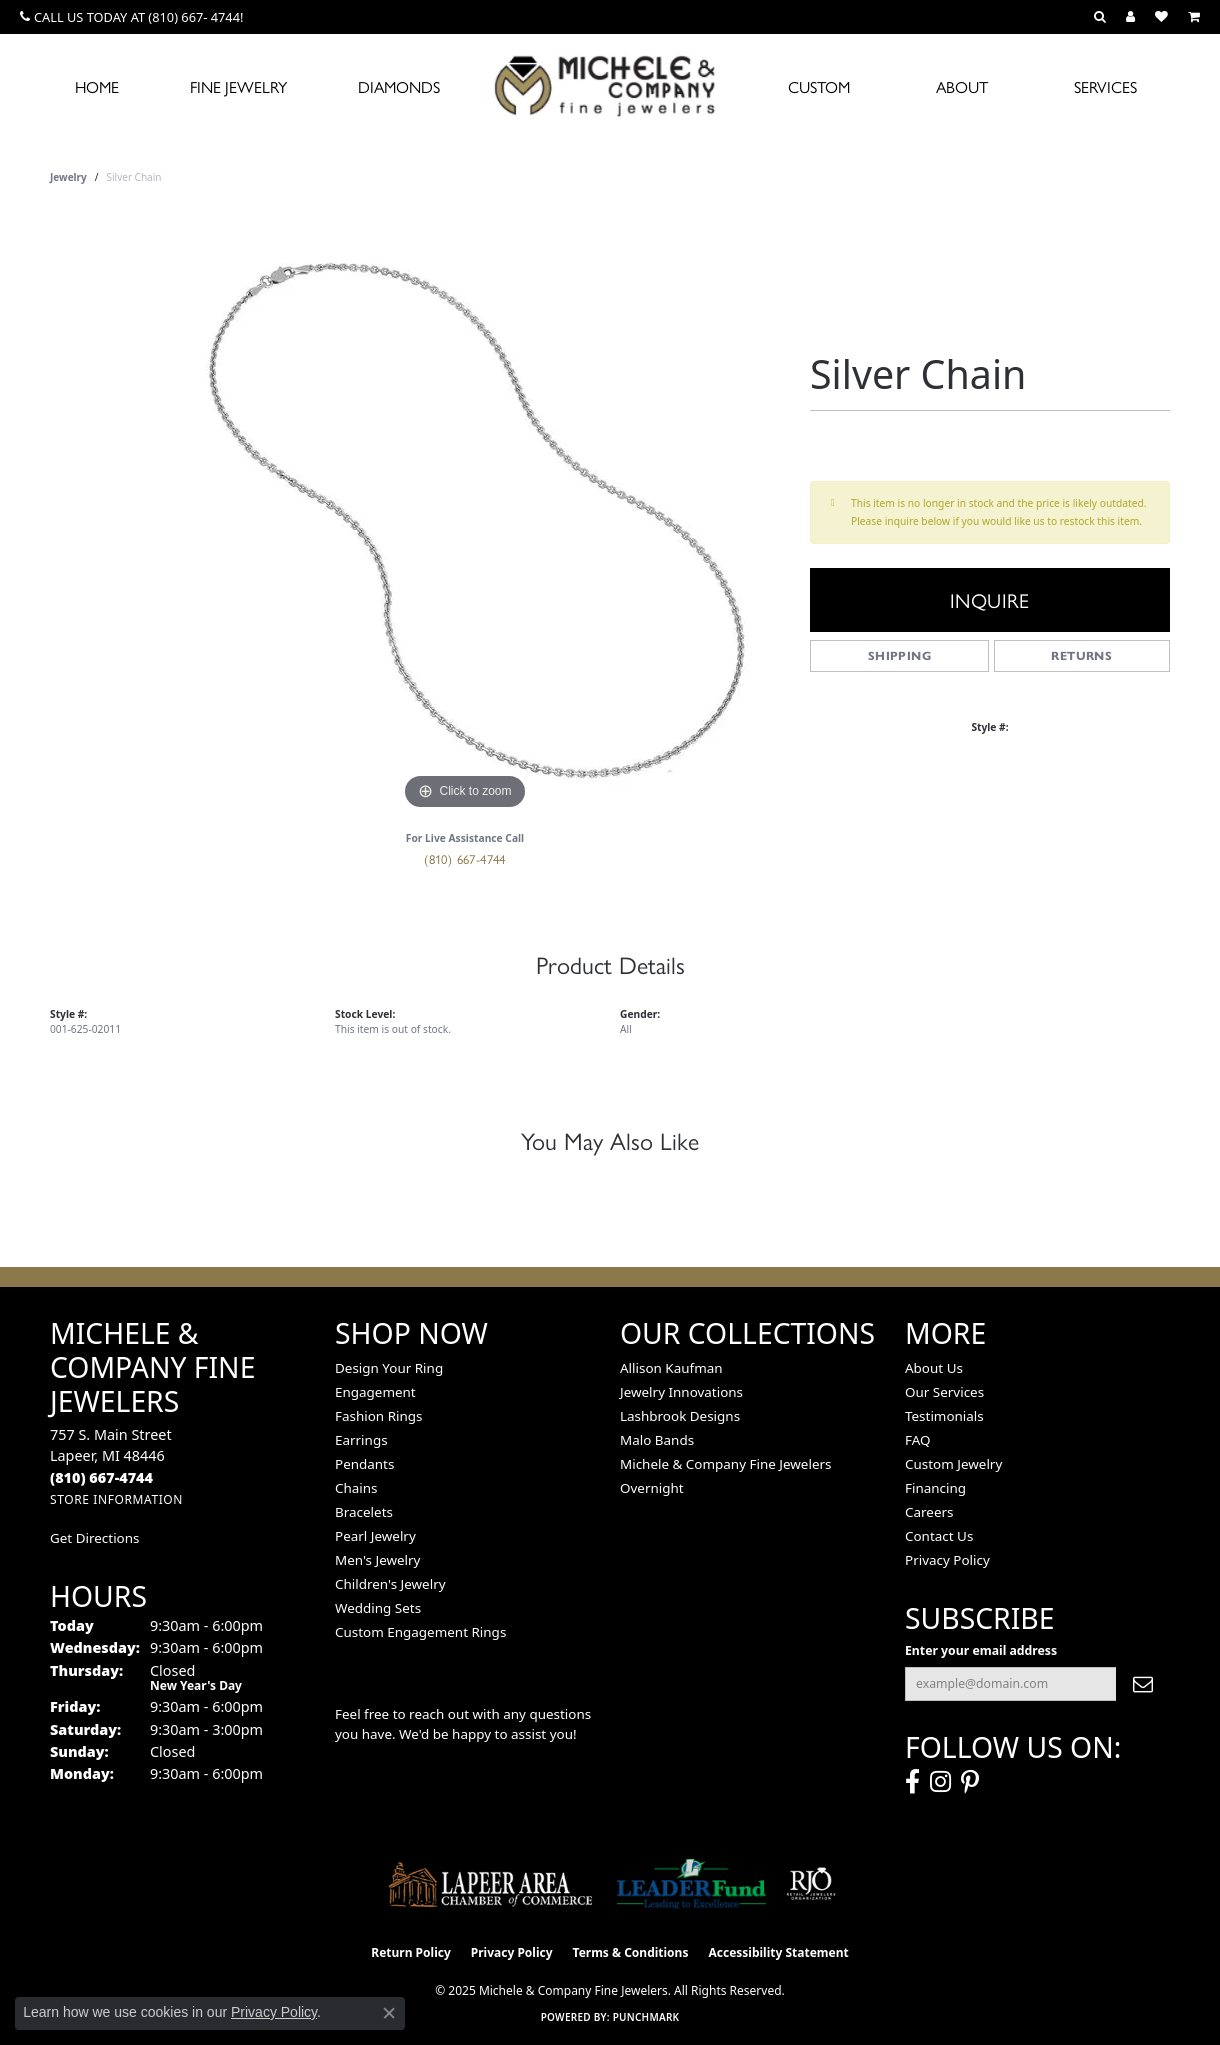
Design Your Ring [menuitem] (389, 1368)
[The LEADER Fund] (691, 1884)
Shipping (899, 655)
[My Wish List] (1161, 17)
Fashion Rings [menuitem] (378, 1416)
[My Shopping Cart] (1194, 17)
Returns (1081, 655)
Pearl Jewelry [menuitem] (375, 1536)
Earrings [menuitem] (361, 1440)
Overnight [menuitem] (652, 1488)
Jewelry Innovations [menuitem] (681, 1392)
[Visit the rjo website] (811, 1884)
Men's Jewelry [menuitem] (377, 1560)
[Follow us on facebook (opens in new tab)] (912, 1782)
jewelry (68, 177)
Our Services (944, 1392)
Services (1105, 86)
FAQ (918, 1440)
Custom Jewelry (953, 1464)
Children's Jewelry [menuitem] (390, 1584)
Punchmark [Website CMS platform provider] (646, 2017)
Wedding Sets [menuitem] (378, 1608)
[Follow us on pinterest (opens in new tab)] (970, 1782)
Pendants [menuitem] (364, 1464)
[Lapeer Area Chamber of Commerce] (491, 1884)
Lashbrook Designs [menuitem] (680, 1416)
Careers (929, 1512)
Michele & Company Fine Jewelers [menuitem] (725, 1464)
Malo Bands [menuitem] (657, 1440)
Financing (935, 1488)
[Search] (1100, 17)
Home (97, 86)
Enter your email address (981, 1650)
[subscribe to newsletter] (1143, 1684)
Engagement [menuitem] (375, 1392)
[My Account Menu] (1130, 17)
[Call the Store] (101, 1477)
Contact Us (939, 1536)
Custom (819, 86)
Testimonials (944, 1416)
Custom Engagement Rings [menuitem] (420, 1632)
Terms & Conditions (631, 1952)
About (962, 86)
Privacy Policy (947, 1560)
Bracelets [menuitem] (364, 1512)
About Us (934, 1368)
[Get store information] (116, 1499)
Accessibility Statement (778, 1952)
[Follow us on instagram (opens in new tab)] (940, 1782)
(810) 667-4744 (465, 858)
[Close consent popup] (389, 2013)
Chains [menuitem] (356, 1488)
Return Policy (411, 1952)
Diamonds (399, 86)
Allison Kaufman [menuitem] (671, 1368)
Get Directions (94, 1538)
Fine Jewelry (238, 86)
